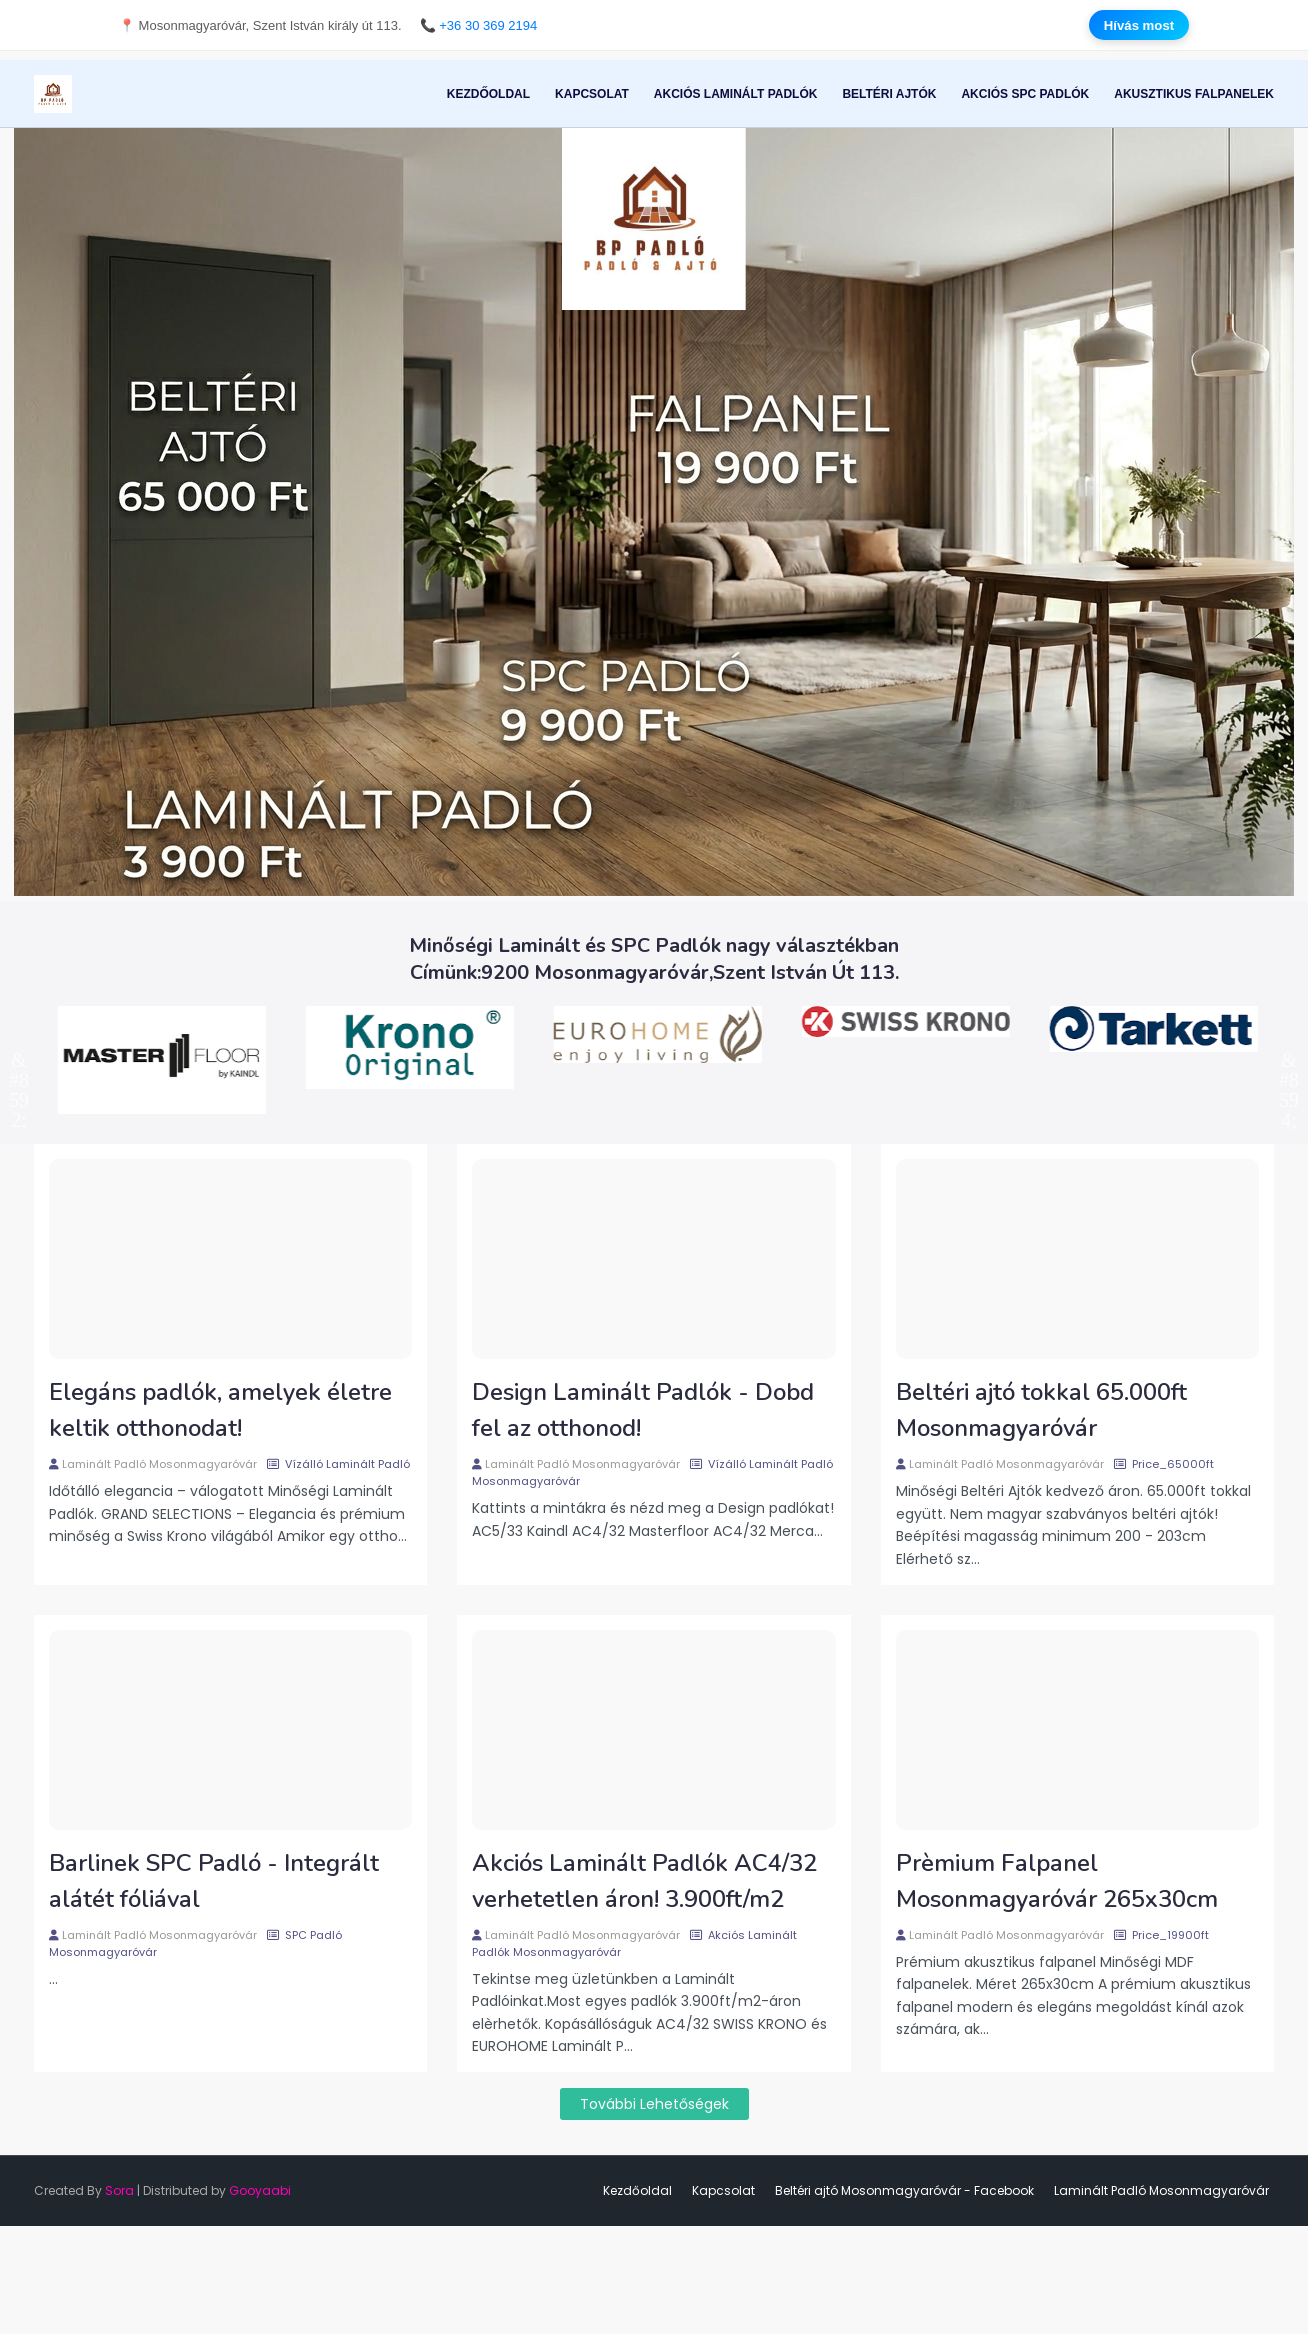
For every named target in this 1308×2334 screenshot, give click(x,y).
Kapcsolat (723, 2190)
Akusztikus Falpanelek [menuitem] (1194, 94)
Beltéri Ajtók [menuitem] (889, 94)
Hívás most (1138, 24)
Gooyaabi (260, 2190)
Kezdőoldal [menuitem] (488, 94)
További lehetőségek (654, 2104)
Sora (119, 2190)
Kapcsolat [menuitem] (592, 94)
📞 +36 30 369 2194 (479, 24)
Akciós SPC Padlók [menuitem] (1025, 94)
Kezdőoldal (637, 2190)
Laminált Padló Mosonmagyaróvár (159, 1464)
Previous (19, 1060)
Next (1289, 1060)
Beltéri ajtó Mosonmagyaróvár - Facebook (904, 2190)
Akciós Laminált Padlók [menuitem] (736, 94)
